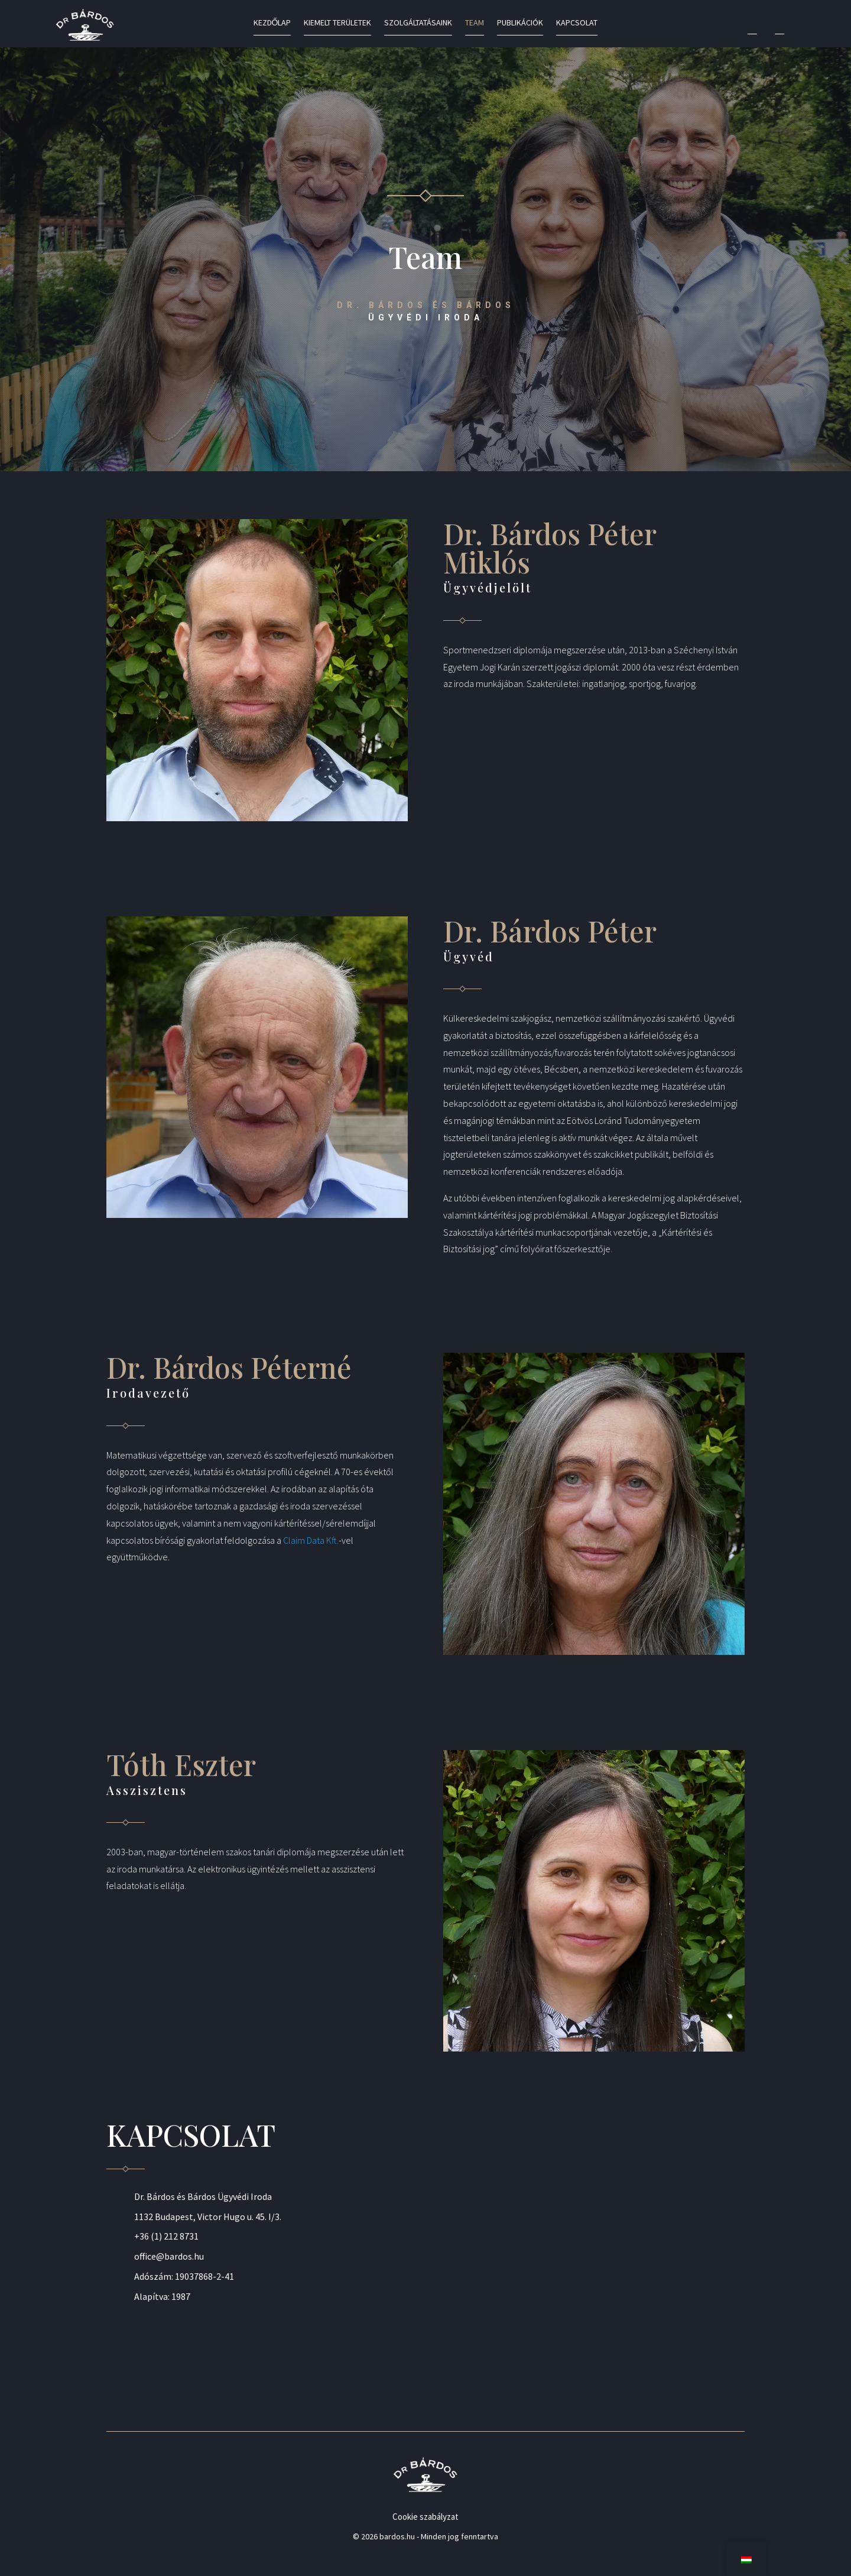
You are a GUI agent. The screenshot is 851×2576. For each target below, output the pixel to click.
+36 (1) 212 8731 (166, 2236)
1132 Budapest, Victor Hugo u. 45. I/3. (207, 2216)
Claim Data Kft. (311, 1540)
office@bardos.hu (169, 2256)
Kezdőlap (272, 23)
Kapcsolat (576, 23)
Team (474, 23)
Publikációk (520, 23)
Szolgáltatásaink (418, 23)
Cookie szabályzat (425, 2516)
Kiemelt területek (337, 23)
